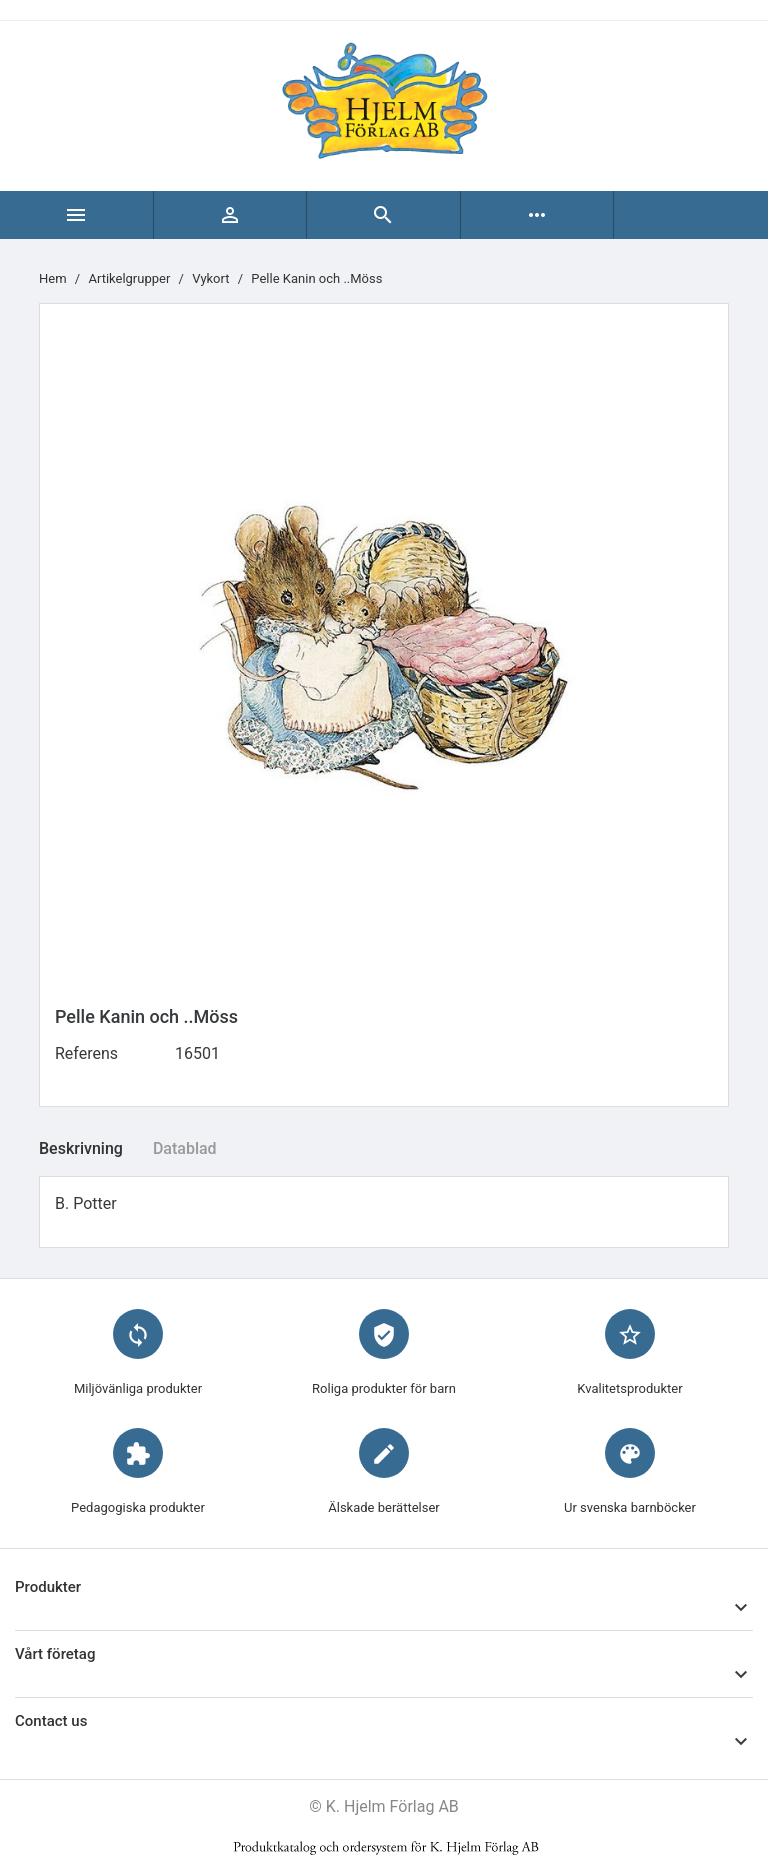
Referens (86, 1053)
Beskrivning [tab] (81, 1148)
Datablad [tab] (185, 1148)
